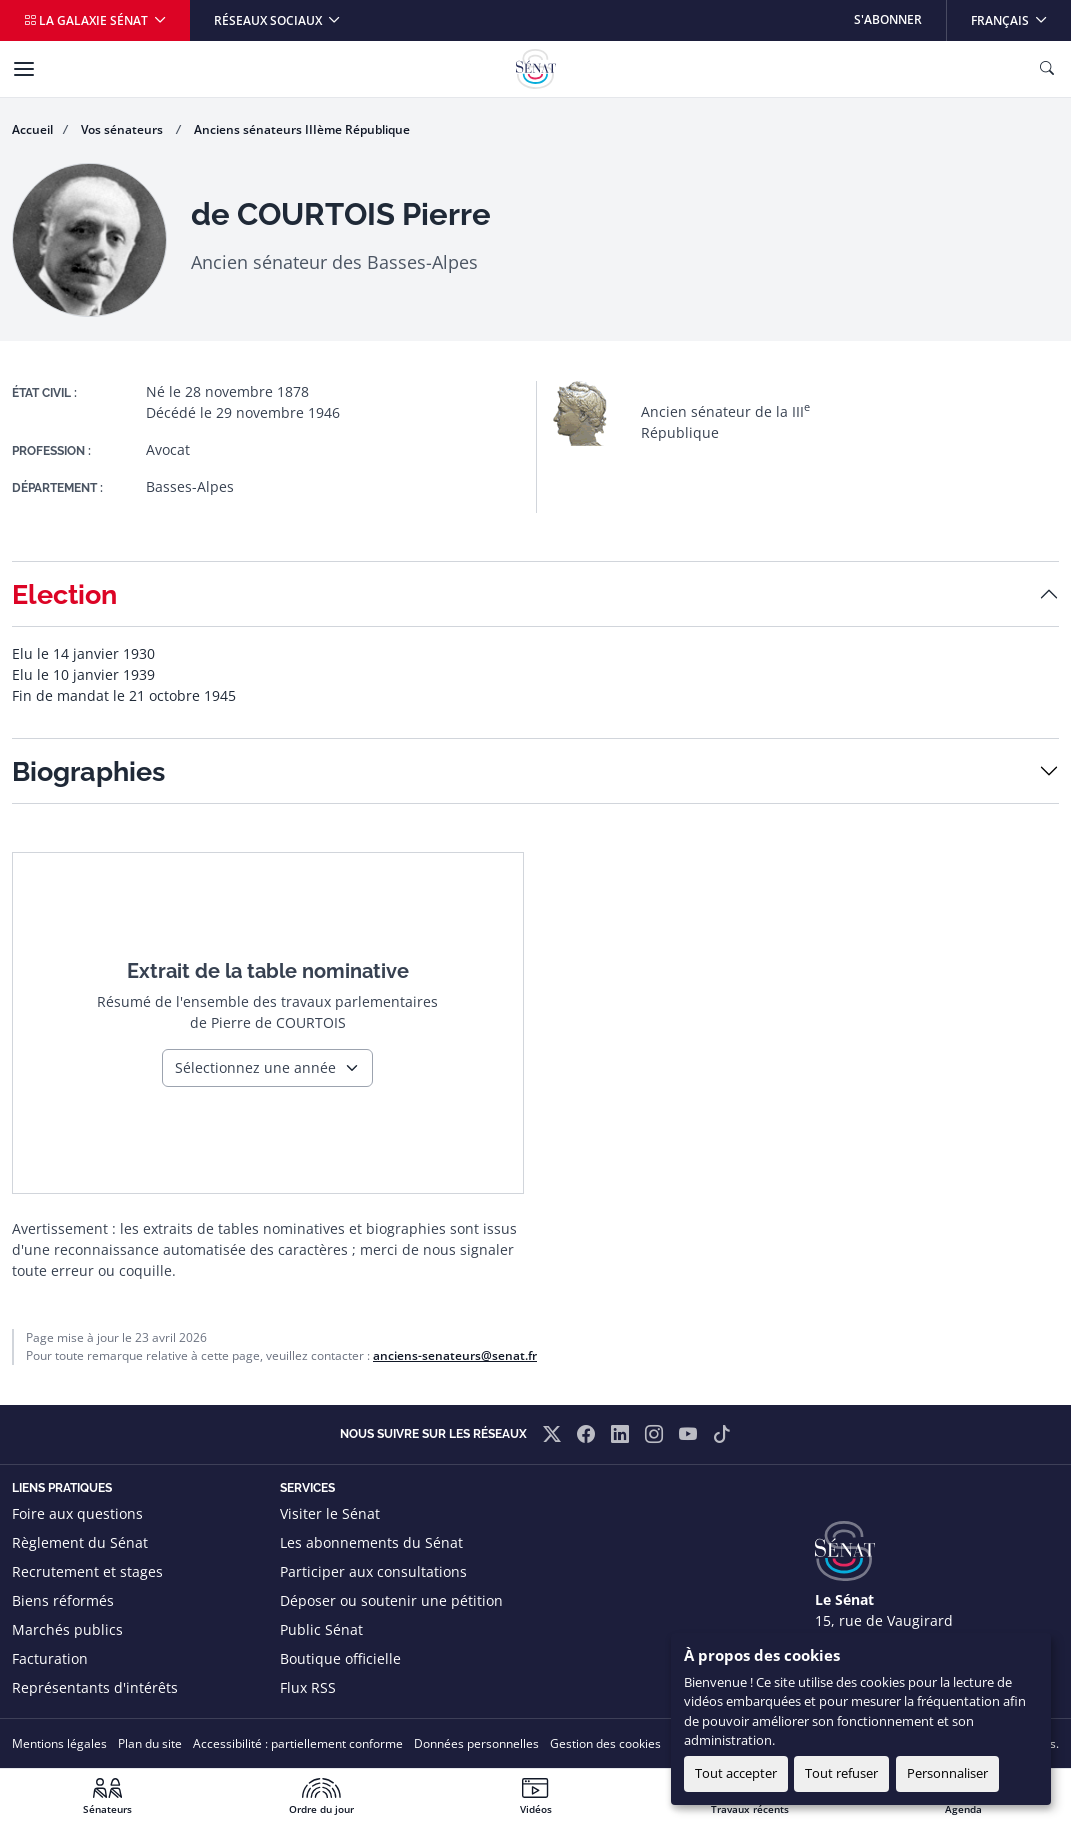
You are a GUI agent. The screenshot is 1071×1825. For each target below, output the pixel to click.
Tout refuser (841, 1773)
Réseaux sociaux (269, 20)
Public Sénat (321, 1629)
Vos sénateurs (123, 129)
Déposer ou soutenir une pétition (391, 1600)
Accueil (32, 129)
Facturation (50, 1658)
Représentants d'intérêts (95, 1687)
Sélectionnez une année (255, 1067)
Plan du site (150, 1743)
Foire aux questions (77, 1513)
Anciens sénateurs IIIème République (302, 129)
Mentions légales (59, 1743)
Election (64, 594)
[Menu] (24, 69)
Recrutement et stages (87, 1571)
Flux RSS (308, 1687)
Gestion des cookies (605, 1743)
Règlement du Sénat (80, 1542)
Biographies (88, 771)
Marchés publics (67, 1629)
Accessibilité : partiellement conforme (298, 1743)
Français (1020, 14)
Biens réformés (63, 1600)
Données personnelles (476, 1743)
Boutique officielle (340, 1658)
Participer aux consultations (373, 1571)
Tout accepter (736, 1773)
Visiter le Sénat (330, 1513)
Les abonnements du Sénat (371, 1542)
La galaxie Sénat (87, 20)
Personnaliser (947, 1773)
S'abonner (888, 19)
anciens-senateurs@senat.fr (455, 1355)
